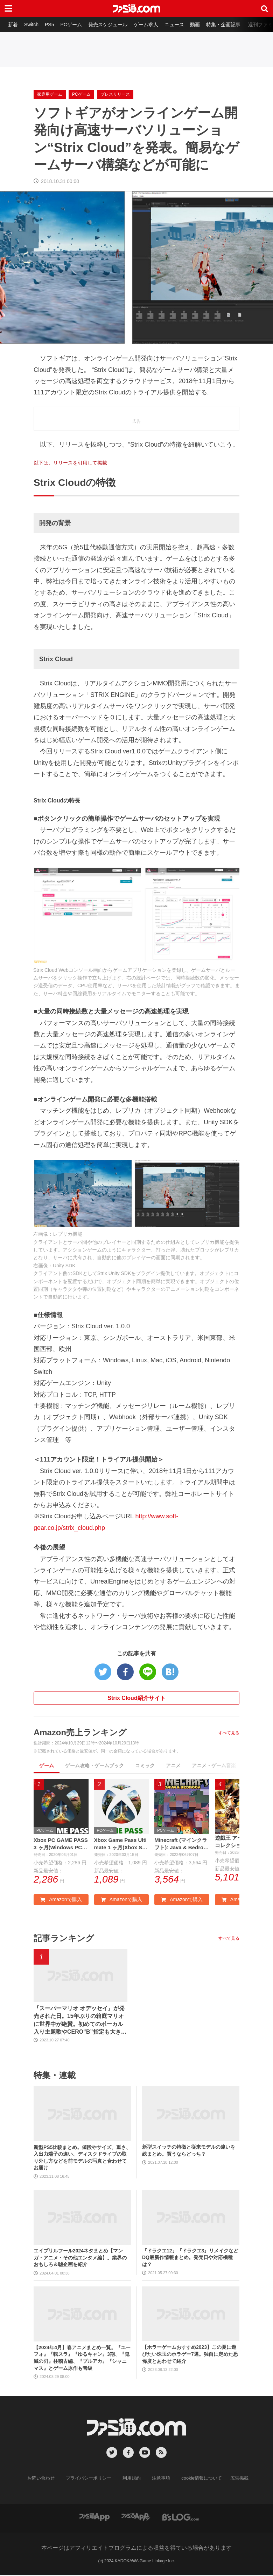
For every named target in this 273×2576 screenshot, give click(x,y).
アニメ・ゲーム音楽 (214, 1765)
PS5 (51, 24)
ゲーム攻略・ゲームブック (94, 1765)
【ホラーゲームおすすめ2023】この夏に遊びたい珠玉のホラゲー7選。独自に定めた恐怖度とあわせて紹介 (190, 2355)
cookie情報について (198, 2479)
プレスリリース (115, 94)
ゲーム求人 (150, 24)
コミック (145, 1765)
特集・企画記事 (229, 24)
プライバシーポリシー (91, 2479)
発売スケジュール (111, 24)
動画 (200, 24)
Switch (32, 24)
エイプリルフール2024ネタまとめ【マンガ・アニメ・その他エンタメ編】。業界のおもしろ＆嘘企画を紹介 (80, 2258)
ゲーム (46, 1765)
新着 (13, 24)
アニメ (173, 1765)
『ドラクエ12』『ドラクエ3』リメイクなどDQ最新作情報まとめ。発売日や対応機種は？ (190, 2258)
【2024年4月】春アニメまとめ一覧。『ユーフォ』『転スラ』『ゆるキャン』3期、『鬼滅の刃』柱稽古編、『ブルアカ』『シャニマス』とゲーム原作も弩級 (82, 2359)
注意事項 (160, 2479)
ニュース (179, 24)
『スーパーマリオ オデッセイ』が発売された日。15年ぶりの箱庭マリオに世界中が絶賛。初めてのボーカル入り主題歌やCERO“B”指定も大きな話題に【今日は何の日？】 (80, 2021)
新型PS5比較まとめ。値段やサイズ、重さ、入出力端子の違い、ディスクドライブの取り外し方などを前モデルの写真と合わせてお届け (82, 2158)
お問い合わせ (46, 2479)
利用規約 (132, 2479)
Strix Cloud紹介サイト (136, 1698)
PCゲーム (73, 24)
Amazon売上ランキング (80, 1732)
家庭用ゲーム (49, 94)
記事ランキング (64, 1939)
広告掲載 (233, 2479)
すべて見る (228, 1732)
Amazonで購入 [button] (61, 1900)
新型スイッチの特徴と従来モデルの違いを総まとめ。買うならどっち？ (188, 2151)
